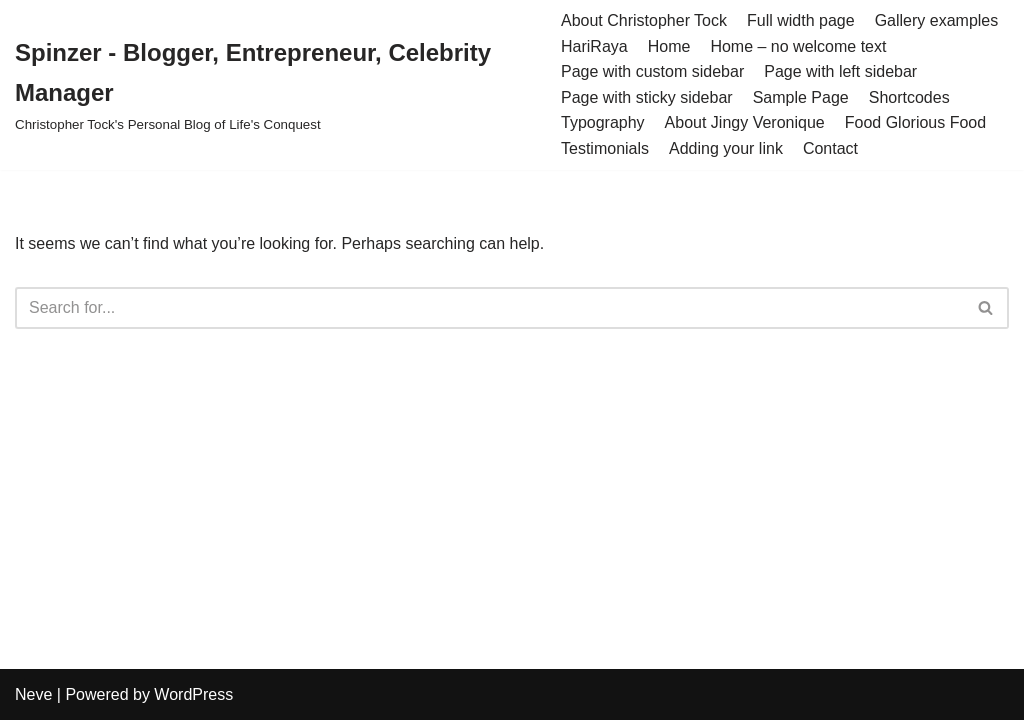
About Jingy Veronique (745, 122)
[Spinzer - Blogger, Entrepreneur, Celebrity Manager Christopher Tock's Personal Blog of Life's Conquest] (273, 85)
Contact (830, 148)
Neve (33, 694)
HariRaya (594, 46)
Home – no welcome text (798, 46)
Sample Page (801, 97)
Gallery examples (937, 20)
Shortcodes (909, 97)
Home (669, 46)
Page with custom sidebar (652, 71)
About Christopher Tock (644, 20)
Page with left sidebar (840, 71)
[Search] (489, 308)
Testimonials (605, 148)
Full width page (801, 20)
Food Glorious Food (915, 122)
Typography (603, 122)
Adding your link (726, 148)
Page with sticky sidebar (647, 97)
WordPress (193, 694)
